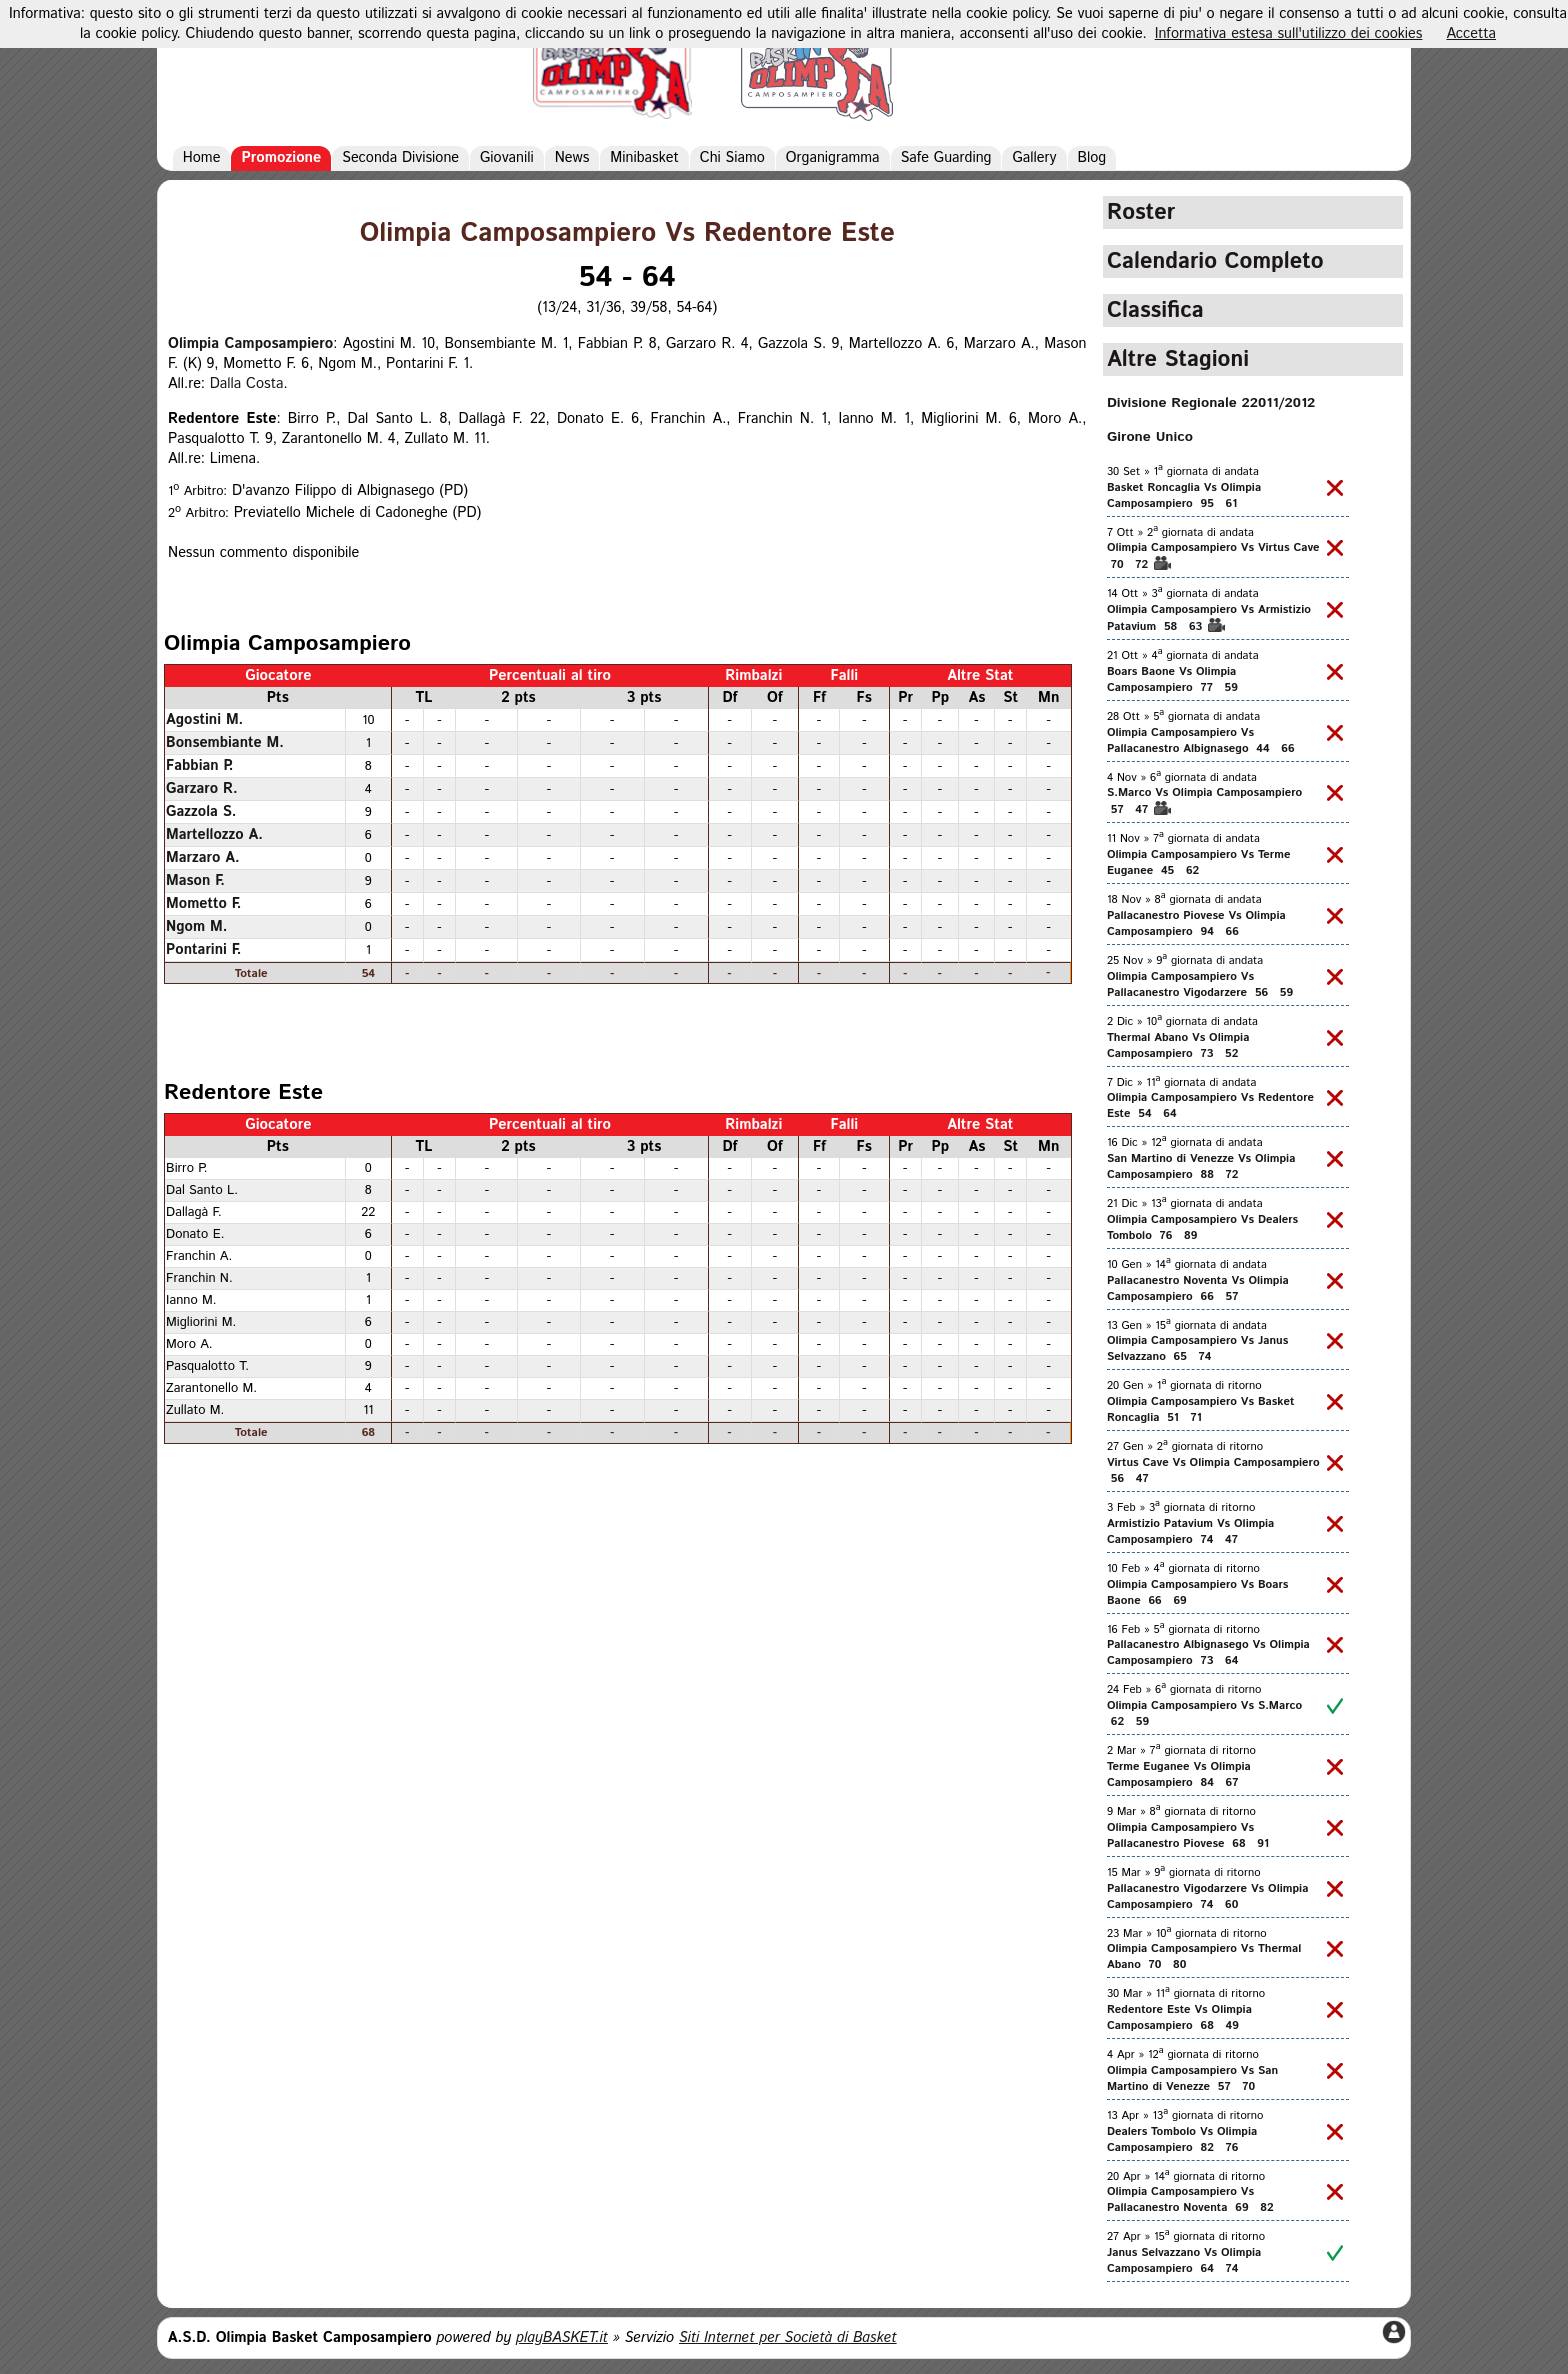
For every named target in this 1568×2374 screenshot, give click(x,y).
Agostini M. (204, 720)
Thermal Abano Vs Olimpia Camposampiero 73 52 (1178, 1046)
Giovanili (507, 158)
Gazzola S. (201, 812)
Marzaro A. (203, 858)
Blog (1092, 158)
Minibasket (644, 158)
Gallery (1034, 158)
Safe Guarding (946, 158)
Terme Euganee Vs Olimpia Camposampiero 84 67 (1179, 1775)
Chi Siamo (732, 158)
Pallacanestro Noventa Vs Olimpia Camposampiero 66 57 (1198, 1289)
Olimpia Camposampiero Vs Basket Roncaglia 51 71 (1201, 1410)
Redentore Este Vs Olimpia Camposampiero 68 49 (1179, 2018)
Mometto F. (203, 904)
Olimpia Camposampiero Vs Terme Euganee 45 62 (1199, 863)
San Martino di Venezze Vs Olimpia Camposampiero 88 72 (1201, 1167)
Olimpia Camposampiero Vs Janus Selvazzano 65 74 (1197, 1349)
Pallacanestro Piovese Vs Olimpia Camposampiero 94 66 (1196, 924)
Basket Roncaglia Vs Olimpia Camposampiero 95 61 (1184, 496)
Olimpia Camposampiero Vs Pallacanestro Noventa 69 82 (1190, 2200)
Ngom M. (196, 927)
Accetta (1471, 34)
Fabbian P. (199, 766)
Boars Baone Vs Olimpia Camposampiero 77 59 (1172, 680)
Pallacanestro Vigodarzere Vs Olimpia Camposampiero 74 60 (1207, 1897)
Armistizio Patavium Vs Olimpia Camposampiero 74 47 (1190, 1532)
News (572, 158)
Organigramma (833, 158)
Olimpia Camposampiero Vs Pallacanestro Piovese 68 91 (1188, 1836)
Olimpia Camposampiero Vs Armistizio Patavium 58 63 (1209, 618)
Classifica (1155, 310)
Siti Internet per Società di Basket (788, 2338)
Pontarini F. (203, 950)
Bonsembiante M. (225, 743)
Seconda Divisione (400, 158)
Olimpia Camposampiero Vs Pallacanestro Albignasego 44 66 (1201, 741)
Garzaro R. (202, 789)
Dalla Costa (247, 384)
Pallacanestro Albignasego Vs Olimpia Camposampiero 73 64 (1208, 1653)
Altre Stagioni (1178, 359)
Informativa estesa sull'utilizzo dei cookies (1289, 34)
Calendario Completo (1215, 261)
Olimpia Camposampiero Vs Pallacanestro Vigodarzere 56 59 (1200, 985)
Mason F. (195, 881)
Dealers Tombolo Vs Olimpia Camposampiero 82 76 (1182, 2140)
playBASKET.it (562, 2338)
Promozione (281, 158)
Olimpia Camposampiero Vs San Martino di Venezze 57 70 (1192, 2079)
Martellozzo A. (214, 835)
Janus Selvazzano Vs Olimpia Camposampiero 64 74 (1184, 2261)
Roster (1141, 212)
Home (202, 158)
